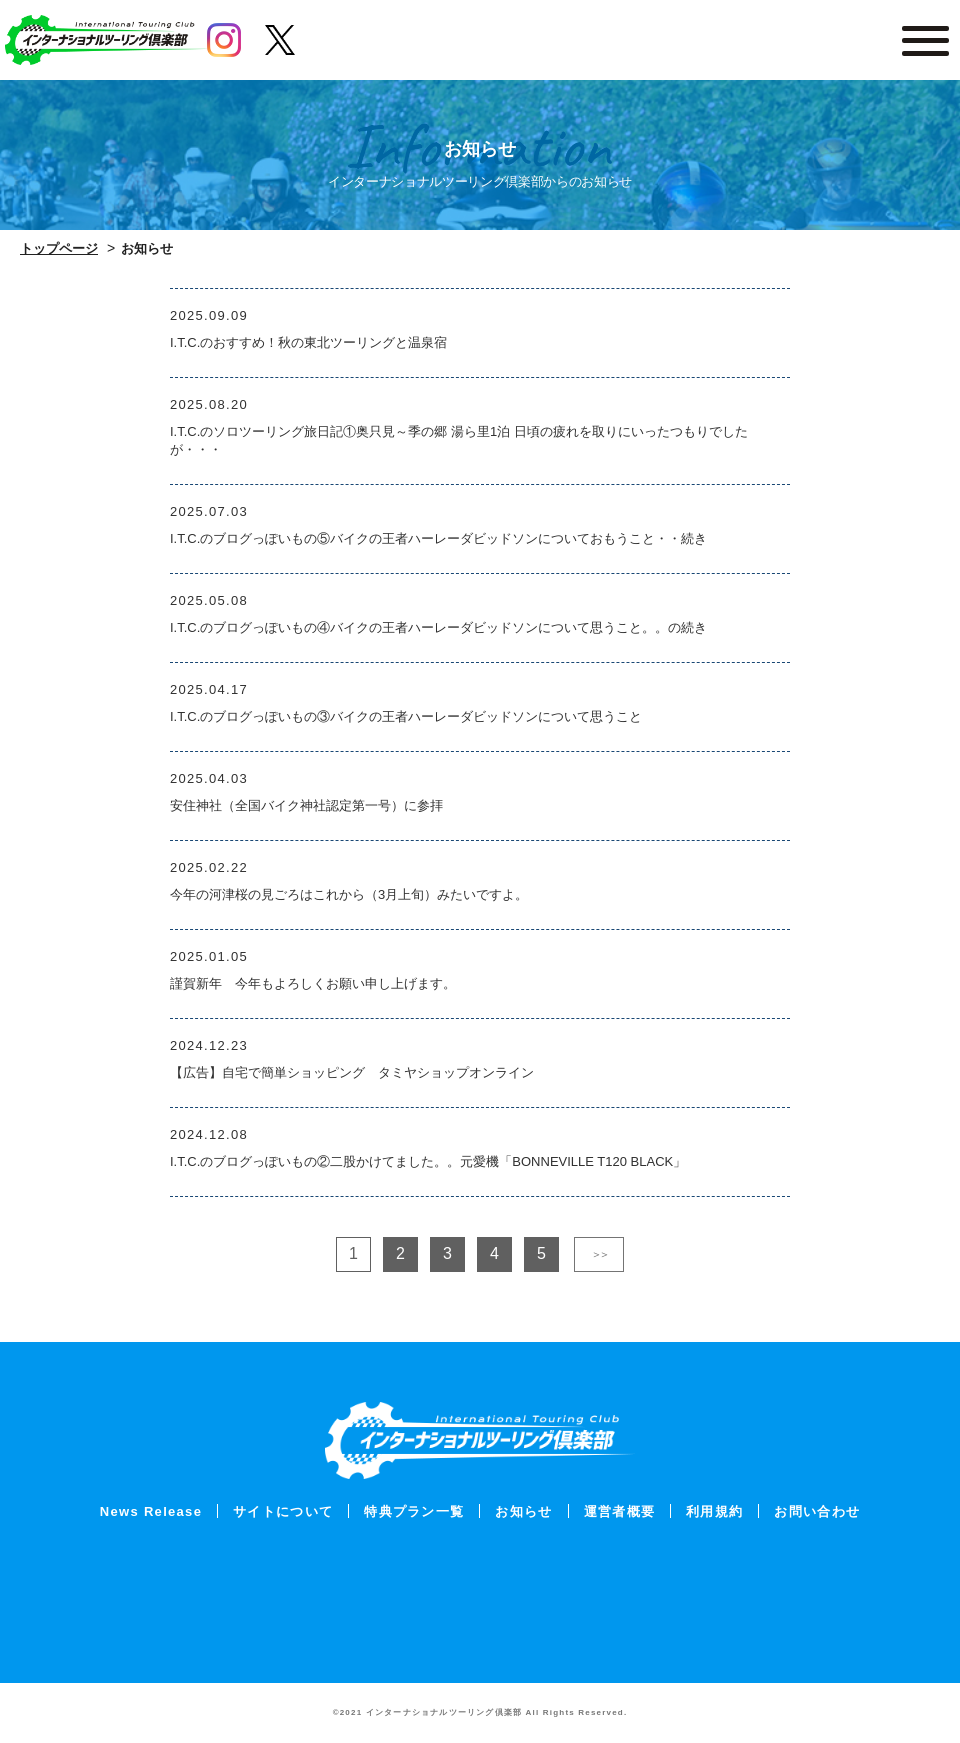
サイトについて (283, 1511)
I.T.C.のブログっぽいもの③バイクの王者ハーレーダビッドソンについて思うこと (406, 716)
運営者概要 (620, 1511)
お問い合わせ (817, 1511)
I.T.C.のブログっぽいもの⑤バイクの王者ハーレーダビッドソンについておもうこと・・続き (438, 538)
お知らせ (523, 1511)
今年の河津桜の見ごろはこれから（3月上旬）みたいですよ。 (349, 894)
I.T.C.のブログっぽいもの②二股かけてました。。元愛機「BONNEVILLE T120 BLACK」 (428, 1161)
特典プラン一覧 (414, 1511)
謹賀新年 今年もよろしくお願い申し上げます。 (313, 983)
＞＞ (599, 1254)
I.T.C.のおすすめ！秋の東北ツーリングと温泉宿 (308, 342)
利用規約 (714, 1511)
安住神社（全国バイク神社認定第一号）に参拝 (306, 805)
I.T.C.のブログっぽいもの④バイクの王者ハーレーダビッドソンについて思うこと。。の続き (438, 627)
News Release (151, 1511)
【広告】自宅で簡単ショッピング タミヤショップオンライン (352, 1072)
